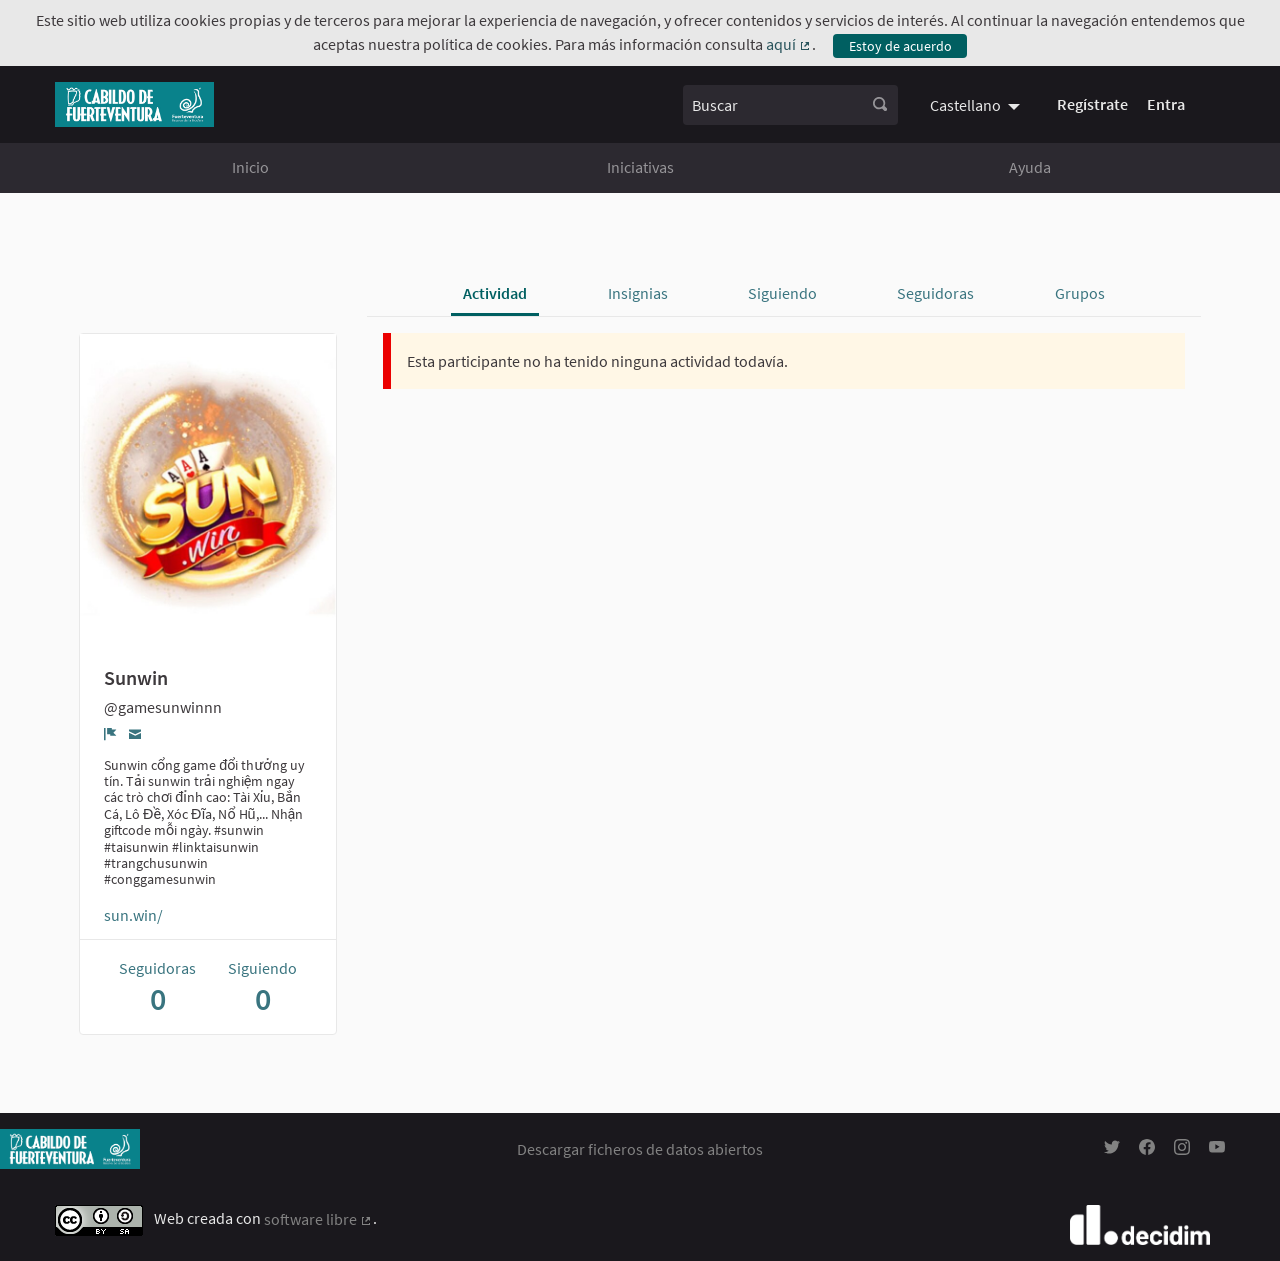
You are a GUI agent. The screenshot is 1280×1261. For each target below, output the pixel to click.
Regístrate (1092, 104)
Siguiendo (782, 293)
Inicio (250, 167)
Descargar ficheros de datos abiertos (640, 1149)
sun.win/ (133, 915)
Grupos (1080, 293)
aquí (789, 44)
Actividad (495, 293)
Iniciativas (640, 167)
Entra (1166, 104)
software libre (318, 1219)
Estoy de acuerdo (900, 46)
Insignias (638, 293)
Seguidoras (935, 293)
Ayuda (1030, 167)
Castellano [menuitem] (965, 105)
